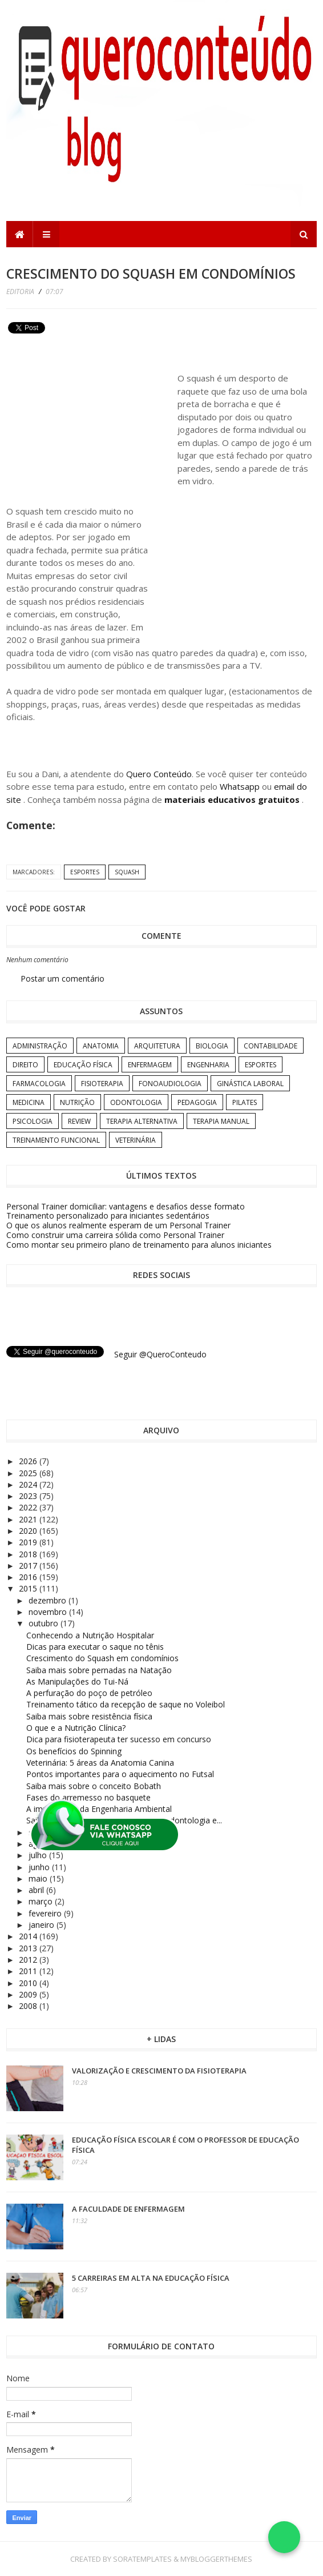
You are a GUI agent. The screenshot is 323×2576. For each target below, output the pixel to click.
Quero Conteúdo (159, 773)
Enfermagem (150, 1065)
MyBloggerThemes (216, 2559)
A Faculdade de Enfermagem (128, 2209)
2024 (29, 1484)
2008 (29, 2005)
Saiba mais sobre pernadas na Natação (99, 1670)
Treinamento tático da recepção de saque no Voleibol (125, 1704)
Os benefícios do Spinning (74, 1751)
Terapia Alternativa (141, 1121)
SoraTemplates (142, 2559)
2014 (29, 1936)
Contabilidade (270, 1046)
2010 (29, 1983)
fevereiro (46, 1913)
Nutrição (77, 1102)
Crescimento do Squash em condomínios (102, 1658)
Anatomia (101, 1046)
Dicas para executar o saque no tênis (95, 1646)
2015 (29, 1588)
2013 (29, 1948)
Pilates (244, 1102)
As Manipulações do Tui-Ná (77, 1681)
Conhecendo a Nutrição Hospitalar (90, 1635)
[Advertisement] (91, 417)
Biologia (212, 1046)
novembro (49, 1611)
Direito (25, 1065)
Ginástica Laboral (250, 1083)
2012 (29, 1959)
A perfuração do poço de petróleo (89, 1692)
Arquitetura (157, 1046)
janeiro (42, 1924)
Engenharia (208, 1065)
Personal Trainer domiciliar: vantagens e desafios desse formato (125, 1206)
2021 (29, 1519)
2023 (29, 1495)
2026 (29, 1461)
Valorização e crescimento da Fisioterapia (159, 2070)
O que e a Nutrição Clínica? (76, 1727)
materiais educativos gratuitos (233, 799)
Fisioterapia (102, 1083)
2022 (29, 1507)
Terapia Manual (221, 1121)
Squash (127, 872)
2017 (29, 1565)
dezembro (48, 1600)
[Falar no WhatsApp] (284, 2537)
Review (79, 1121)
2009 (29, 1994)
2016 (29, 1577)
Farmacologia (39, 1083)
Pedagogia (197, 1102)
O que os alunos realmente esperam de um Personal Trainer (118, 1225)
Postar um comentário (62, 978)
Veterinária (135, 1140)
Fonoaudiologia (170, 1083)
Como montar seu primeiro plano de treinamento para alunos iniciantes (139, 1244)
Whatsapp (240, 786)
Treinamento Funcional (56, 1140)
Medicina (29, 1102)
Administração (40, 1046)
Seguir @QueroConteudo (160, 1354)
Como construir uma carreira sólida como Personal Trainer (115, 1234)
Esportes (84, 872)
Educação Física (83, 1065)
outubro (44, 1623)
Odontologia (136, 1102)
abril (37, 1889)
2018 (29, 1554)
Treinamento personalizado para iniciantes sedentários (107, 1215)
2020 (29, 1530)
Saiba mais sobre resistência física (89, 1716)
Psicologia (33, 1121)
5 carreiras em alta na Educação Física (150, 2278)
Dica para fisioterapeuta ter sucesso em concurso (118, 1739)
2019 (29, 1542)
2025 (29, 1473)
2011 (29, 1971)
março (42, 1901)
